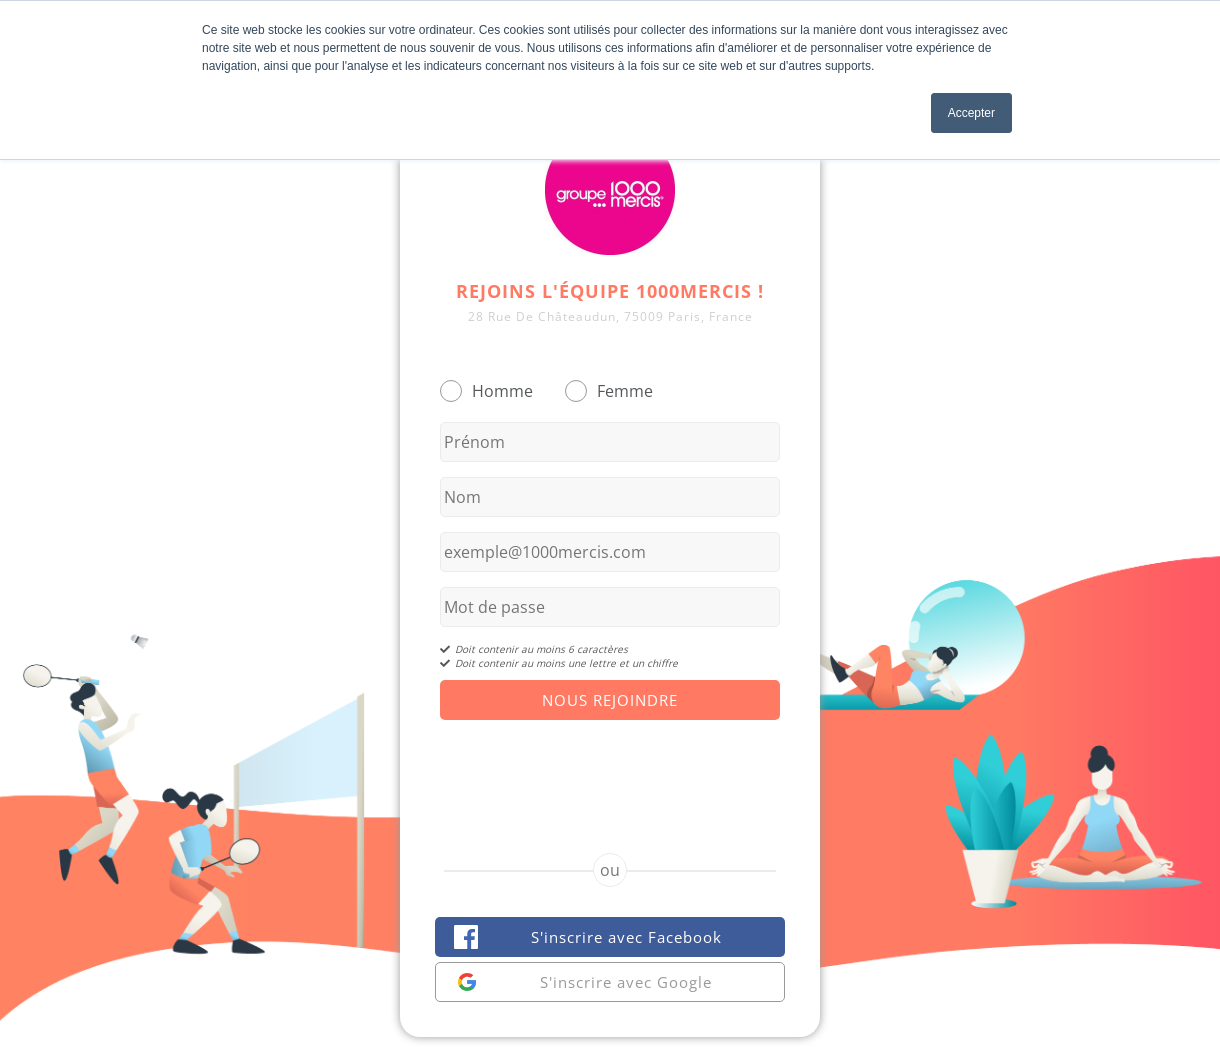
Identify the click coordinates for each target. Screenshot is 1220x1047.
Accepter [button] (971, 113)
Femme (625, 391)
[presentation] (610, 769)
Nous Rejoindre (610, 700)
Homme (502, 391)
